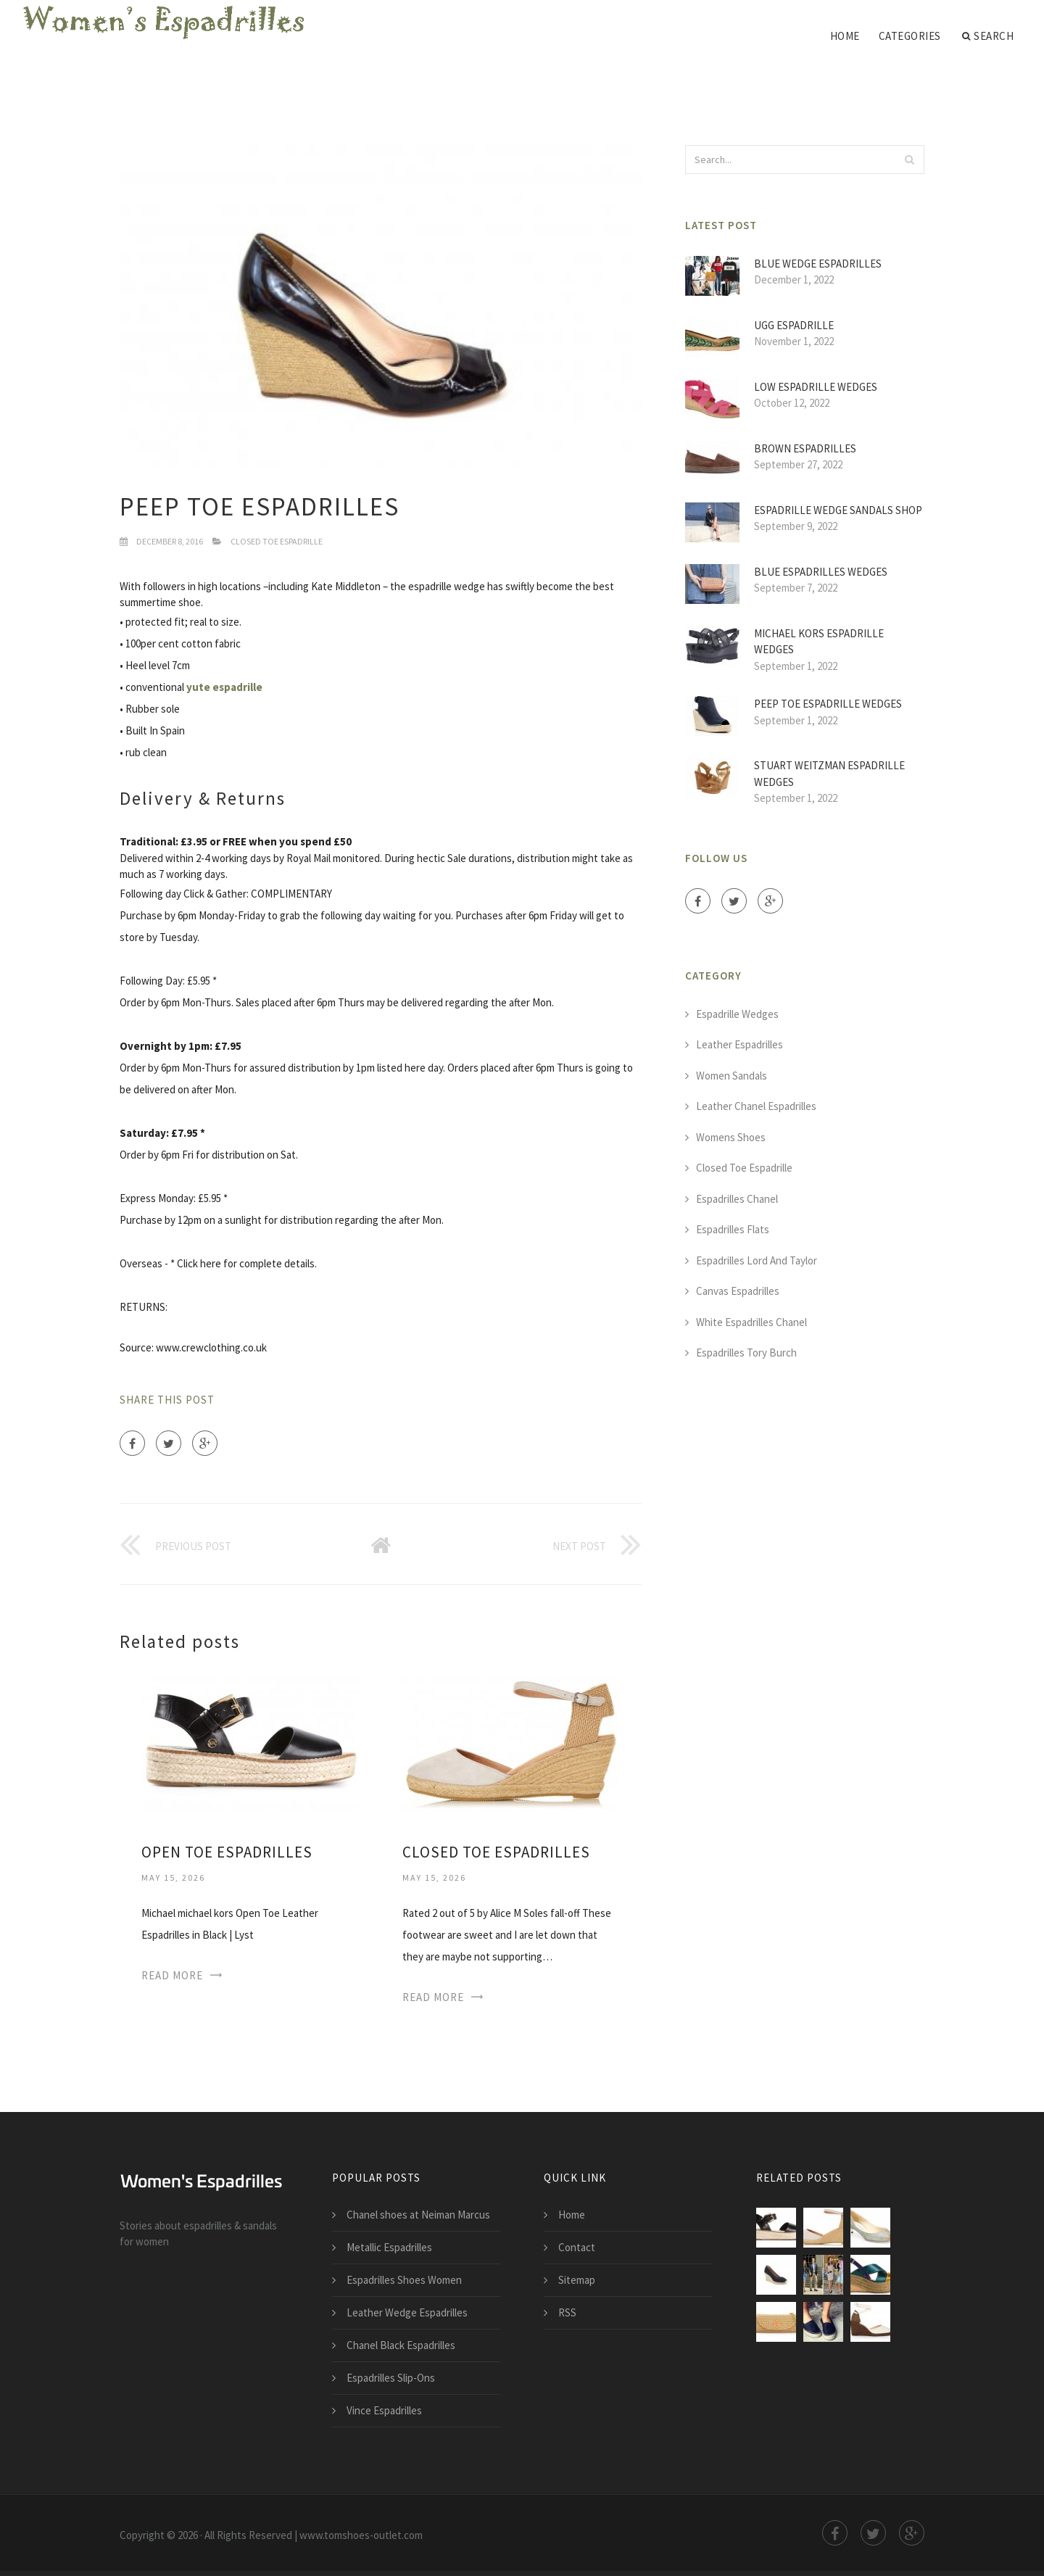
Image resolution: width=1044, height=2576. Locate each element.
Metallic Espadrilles (389, 2247)
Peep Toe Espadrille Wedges (828, 704)
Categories (910, 36)
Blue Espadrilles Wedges (820, 572)
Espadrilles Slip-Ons (391, 2378)
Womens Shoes (731, 1137)
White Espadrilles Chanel (751, 1322)
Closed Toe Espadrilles (496, 1852)
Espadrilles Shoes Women (404, 2280)
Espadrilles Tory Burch (746, 1352)
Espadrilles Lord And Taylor (756, 1260)
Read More (172, 1975)
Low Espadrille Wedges (815, 387)
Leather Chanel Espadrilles (756, 1106)
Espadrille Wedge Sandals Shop (838, 510)
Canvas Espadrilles (737, 1291)
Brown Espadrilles (805, 448)
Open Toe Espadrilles (226, 1852)
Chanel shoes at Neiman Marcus (418, 2214)
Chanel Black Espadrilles (401, 2345)
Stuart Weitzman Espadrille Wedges (829, 773)
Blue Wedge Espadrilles (818, 263)
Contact (576, 2247)
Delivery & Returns (203, 798)
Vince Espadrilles (384, 2410)
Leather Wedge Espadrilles (407, 2312)
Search (988, 36)
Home (845, 36)
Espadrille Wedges (737, 1014)
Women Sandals (731, 1075)
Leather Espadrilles (739, 1044)
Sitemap (576, 2280)
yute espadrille (224, 687)
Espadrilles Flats (732, 1229)
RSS (567, 2312)
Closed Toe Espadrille (277, 541)
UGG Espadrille (794, 325)
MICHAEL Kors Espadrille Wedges (819, 641)
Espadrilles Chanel (737, 1199)
